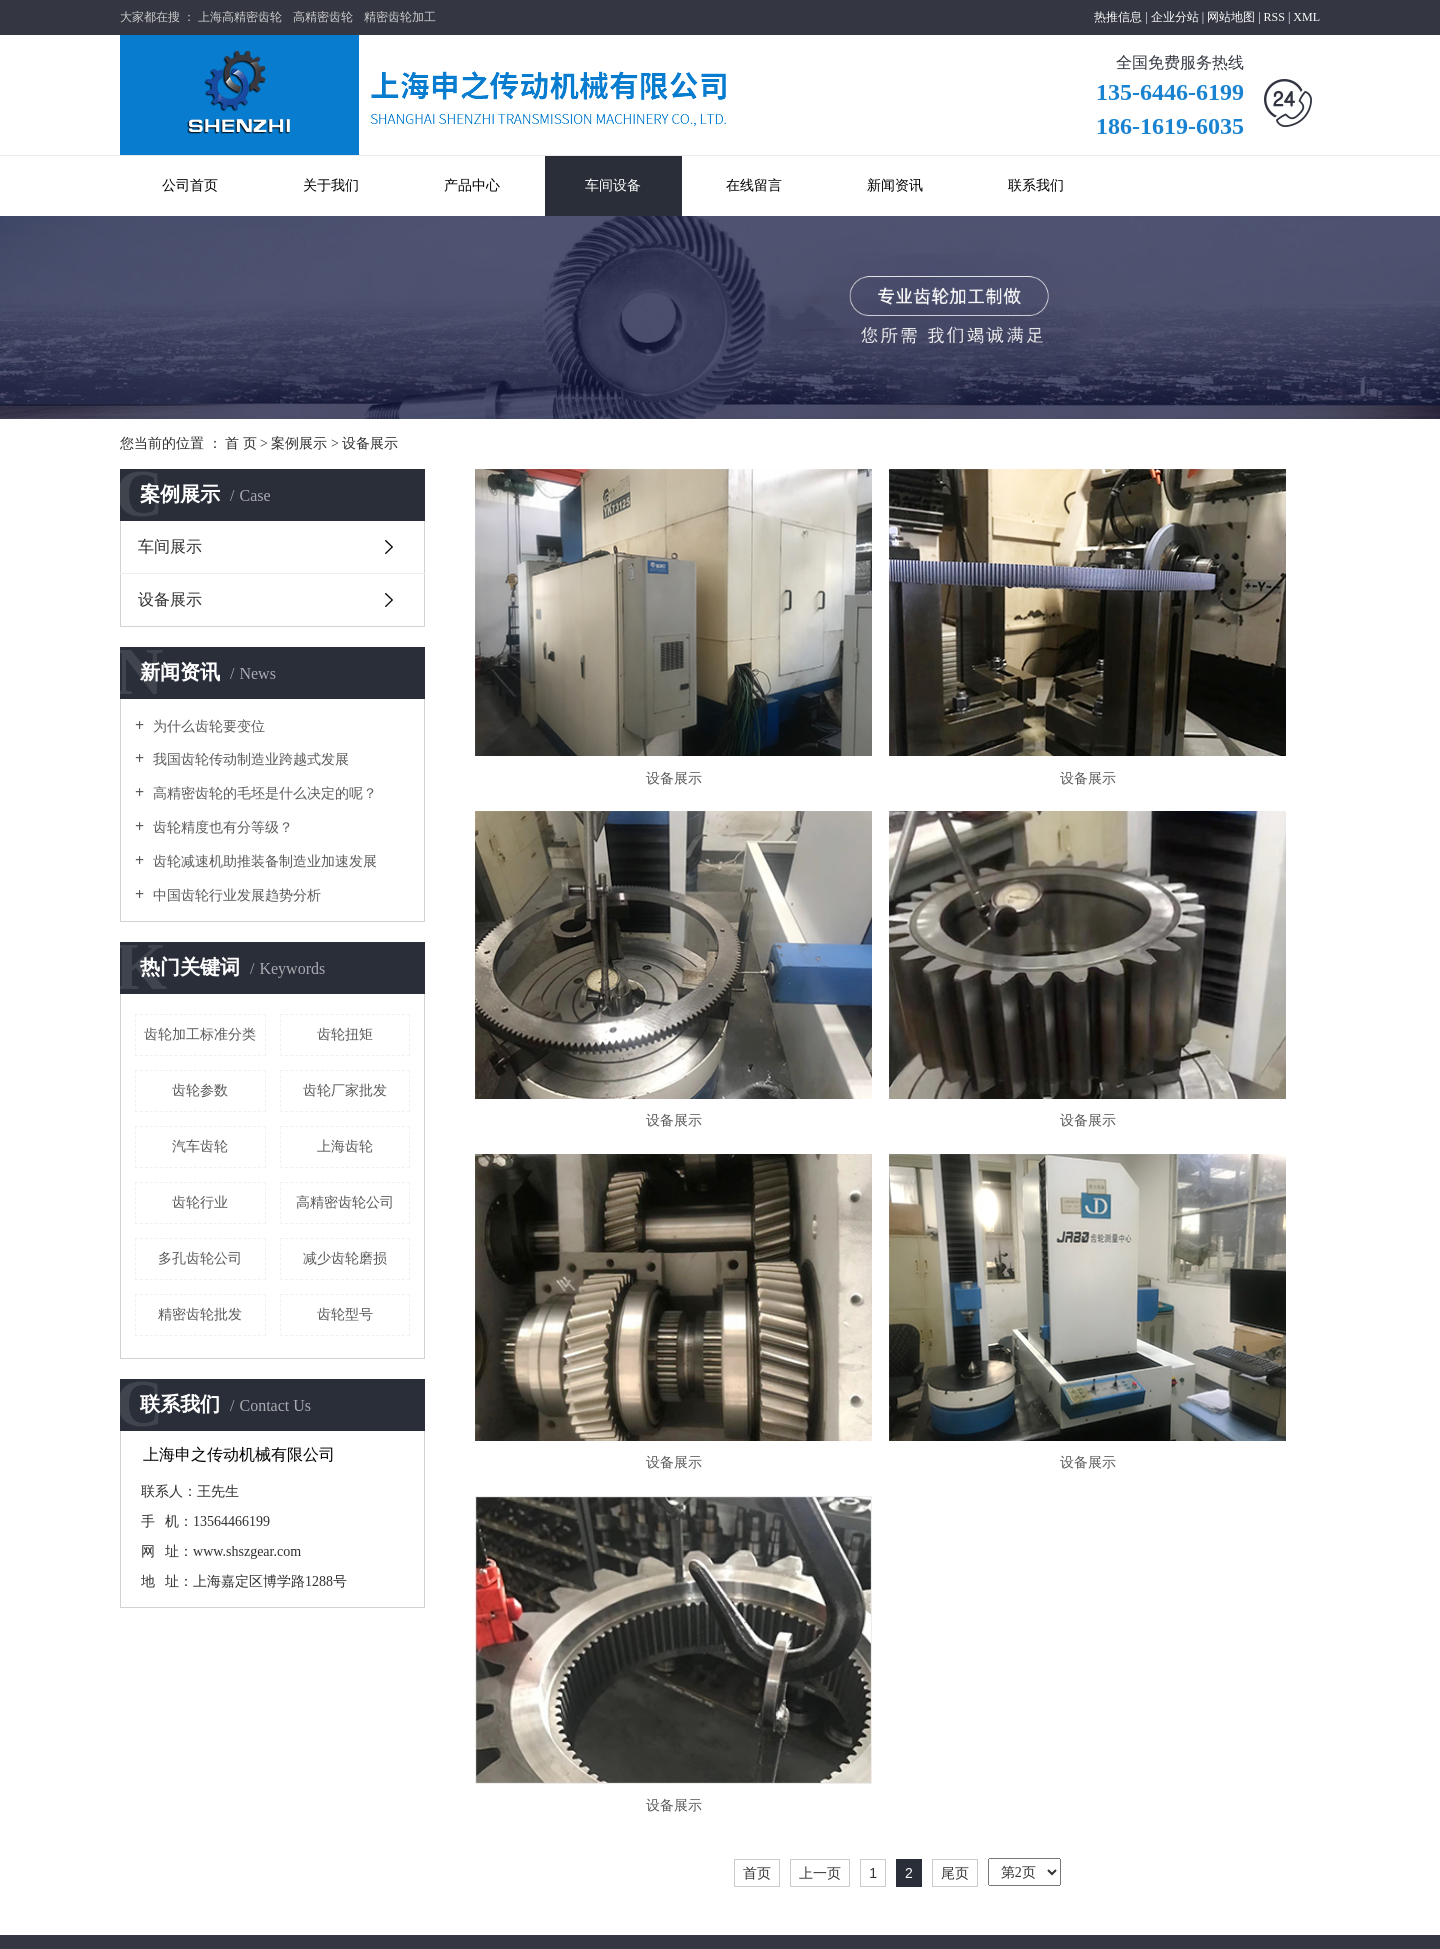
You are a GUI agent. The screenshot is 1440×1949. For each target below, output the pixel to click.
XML (1306, 17)
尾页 (955, 1254)
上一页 (820, 1254)
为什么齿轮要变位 (207, 726)
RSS (1274, 17)
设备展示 (370, 443)
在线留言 (754, 185)
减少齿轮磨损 (345, 1258)
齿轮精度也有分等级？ (221, 827)
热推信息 (1118, 17)
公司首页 (190, 185)
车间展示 (170, 546)
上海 (1120, 1916)
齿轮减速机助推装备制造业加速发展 (263, 861)
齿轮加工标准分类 (200, 1034)
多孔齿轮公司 (200, 1258)
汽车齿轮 (200, 1146)
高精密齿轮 (323, 17)
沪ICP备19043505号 (433, 1921)
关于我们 (331, 185)
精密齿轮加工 (400, 17)
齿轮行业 (200, 1202)
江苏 (1093, 1916)
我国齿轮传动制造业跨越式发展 (249, 759)
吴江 (1282, 1916)
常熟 (1228, 1916)
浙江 (1147, 1916)
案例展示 (299, 443)
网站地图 (1232, 17)
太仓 (1255, 1916)
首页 (757, 1254)
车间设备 (613, 185)
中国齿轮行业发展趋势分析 (235, 895)
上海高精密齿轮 (240, 17)
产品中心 (472, 185)
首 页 (241, 443)
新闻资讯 (895, 185)
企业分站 (1175, 17)
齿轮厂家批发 (345, 1090)
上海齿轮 (345, 1146)
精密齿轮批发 (200, 1314)
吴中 (1308, 1916)
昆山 (1174, 1916)
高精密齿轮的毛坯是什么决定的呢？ (263, 793)
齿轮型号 (345, 1314)
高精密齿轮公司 (345, 1202)
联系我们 (1036, 185)
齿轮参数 (200, 1090)
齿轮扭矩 (345, 1034)
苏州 (1201, 1916)
